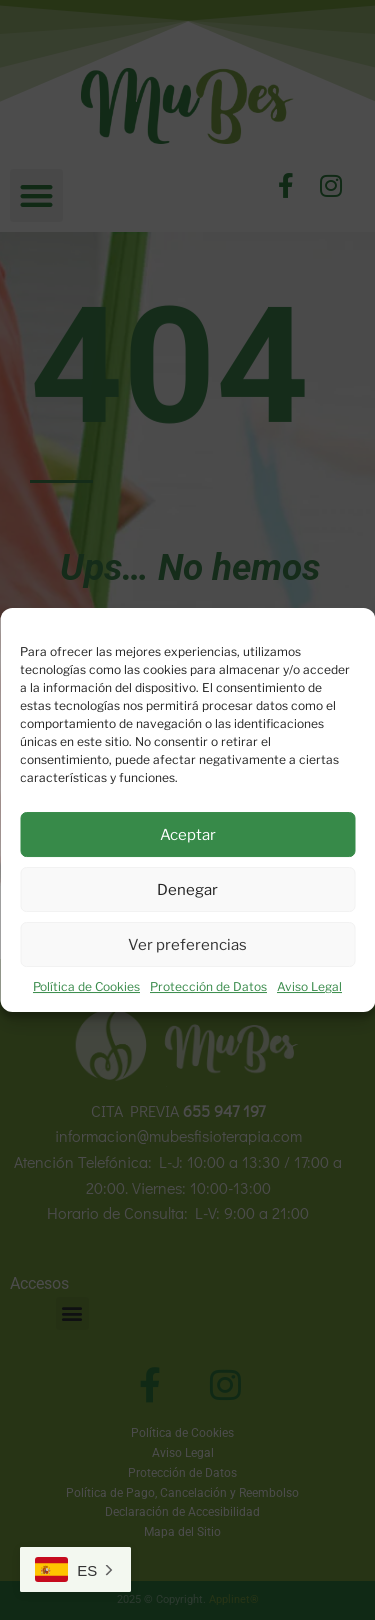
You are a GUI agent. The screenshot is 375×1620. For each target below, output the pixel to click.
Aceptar (188, 835)
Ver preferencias (187, 945)
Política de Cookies (86, 986)
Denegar (187, 890)
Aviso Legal (309, 986)
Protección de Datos (208, 986)
